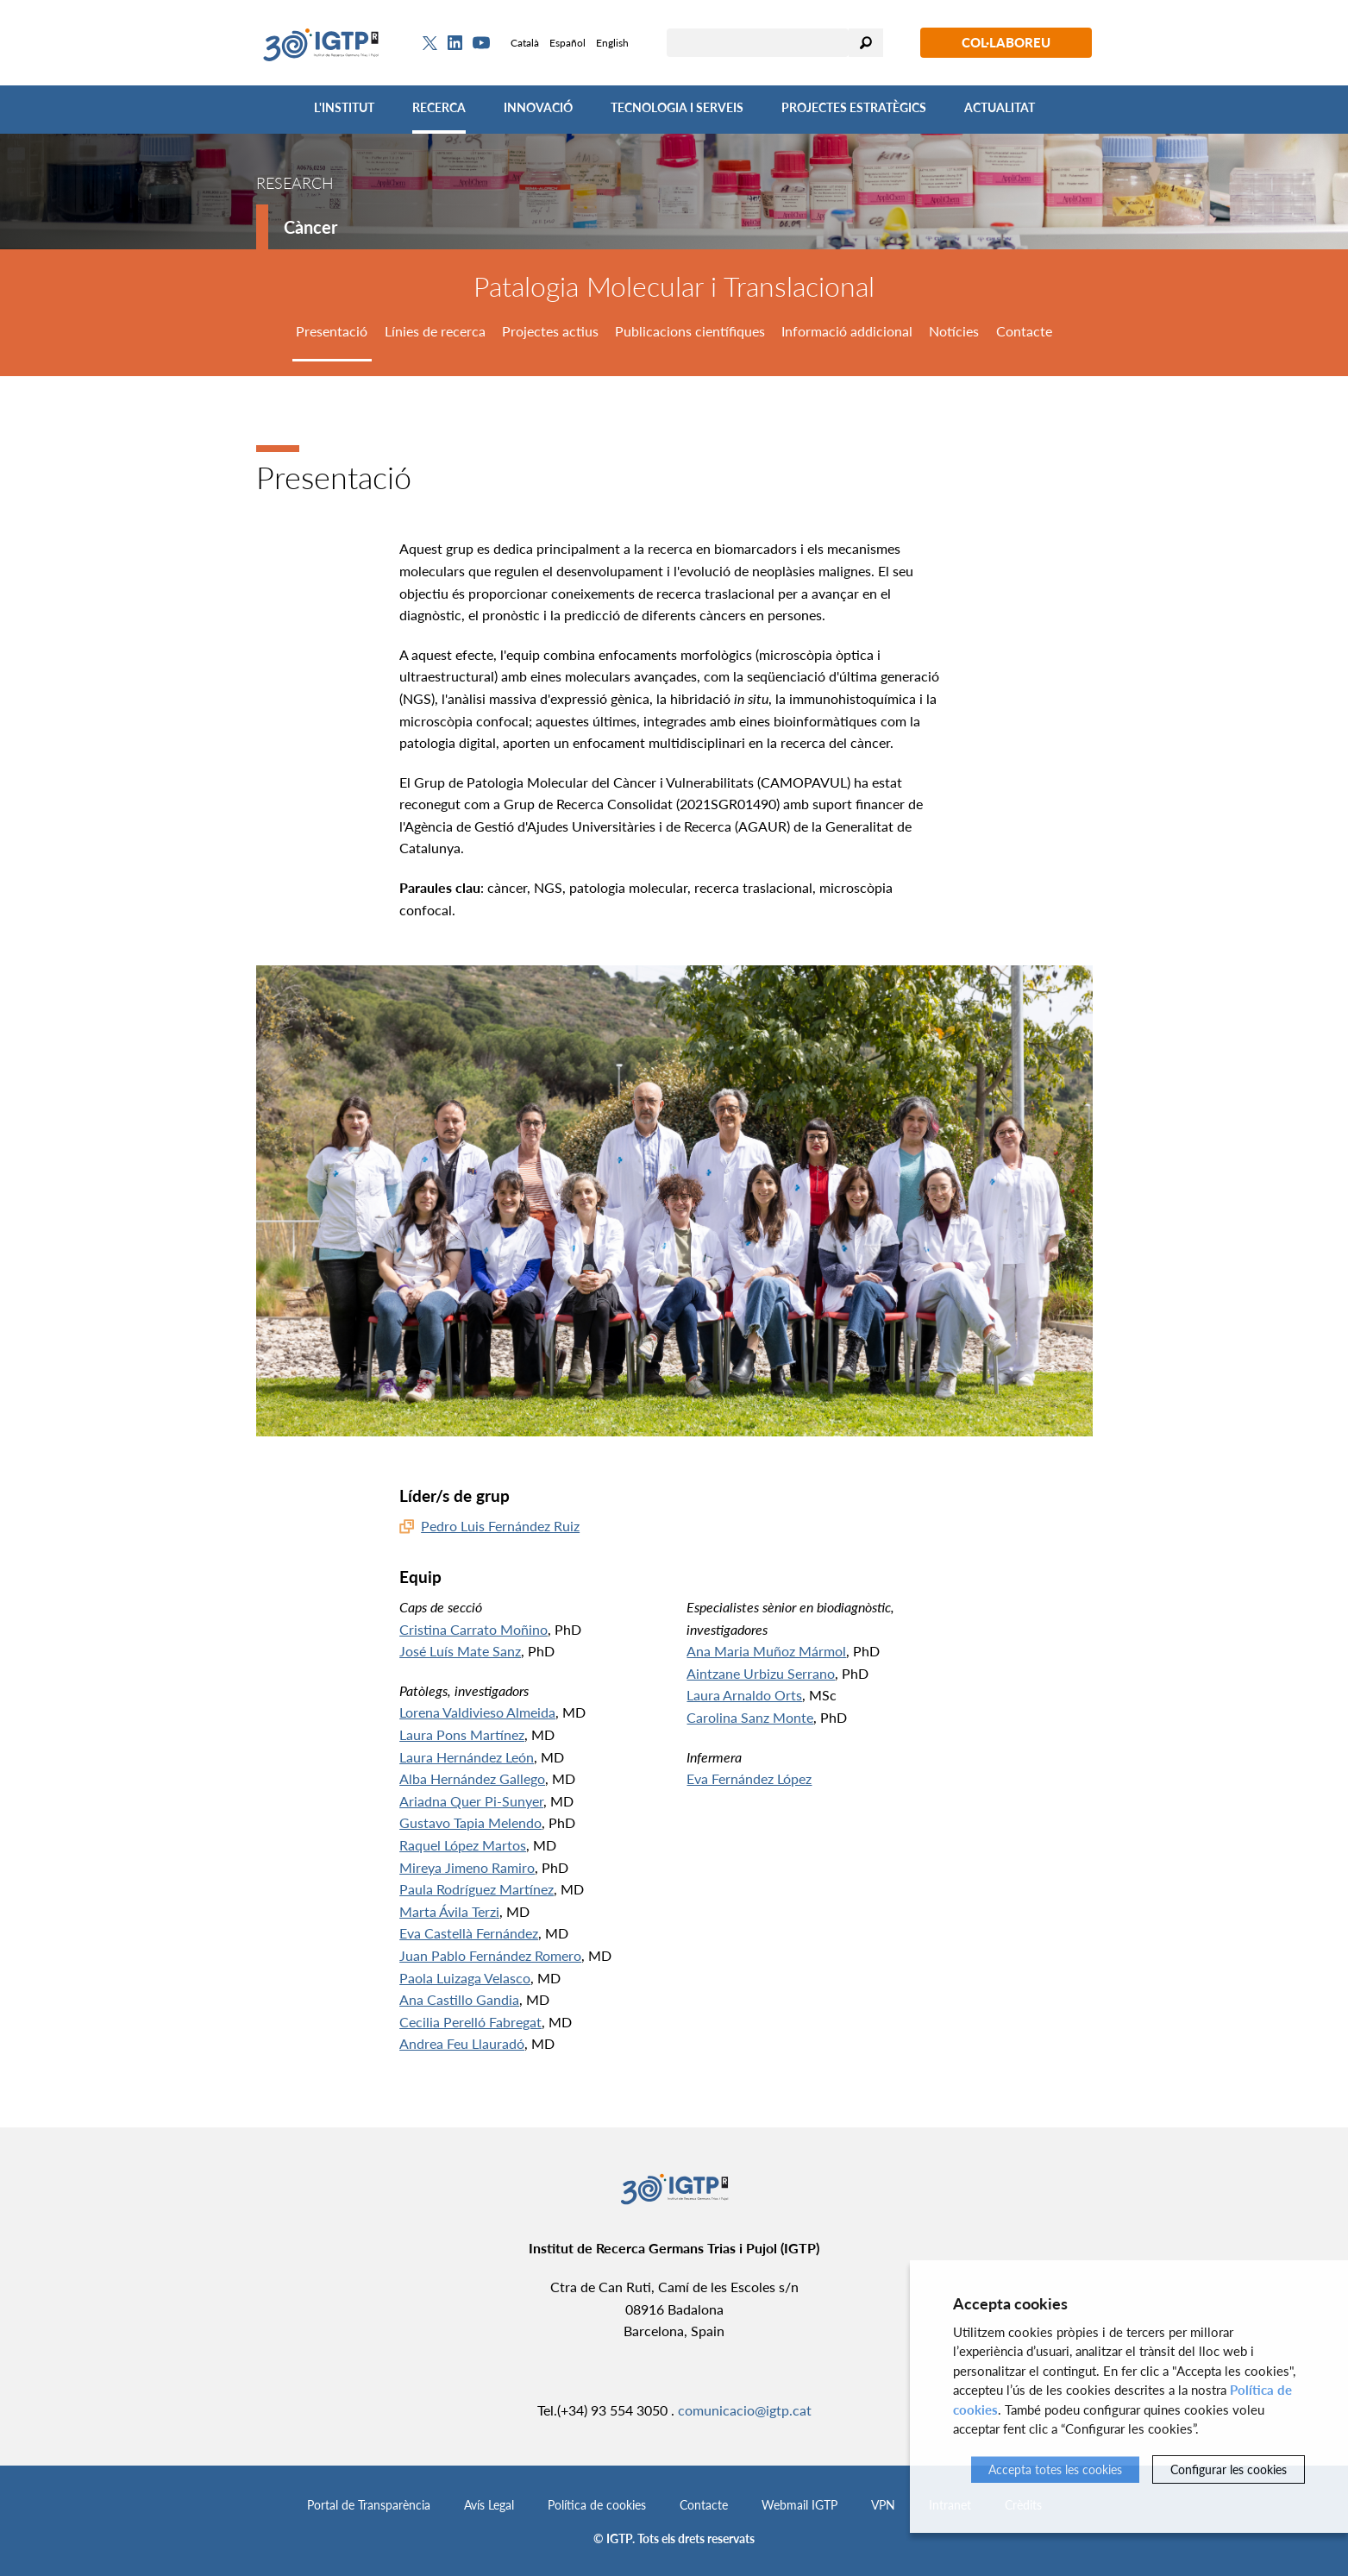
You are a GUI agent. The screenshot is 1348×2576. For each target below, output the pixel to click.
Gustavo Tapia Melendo (470, 1822)
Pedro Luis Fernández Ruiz (500, 1525)
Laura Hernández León (466, 1757)
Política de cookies (597, 2504)
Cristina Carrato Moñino (473, 1629)
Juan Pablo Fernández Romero (490, 1955)
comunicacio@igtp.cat (745, 2410)
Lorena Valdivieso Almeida (477, 1712)
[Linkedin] (455, 43)
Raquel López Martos (462, 1845)
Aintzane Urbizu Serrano (761, 1673)
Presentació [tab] (331, 331)
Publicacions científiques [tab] (690, 331)
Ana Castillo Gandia (459, 1999)
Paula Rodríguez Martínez (476, 1889)
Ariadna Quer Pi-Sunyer (471, 1801)
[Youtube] (481, 42)
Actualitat (999, 107)
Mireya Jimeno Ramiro (467, 1867)
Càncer (310, 227)
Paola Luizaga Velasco (464, 1978)
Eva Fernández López (749, 1778)
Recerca (439, 107)
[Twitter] (430, 43)
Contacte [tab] (1024, 331)
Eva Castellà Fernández (468, 1933)
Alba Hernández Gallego (472, 1778)
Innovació (538, 107)
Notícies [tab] (954, 331)
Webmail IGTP (799, 2504)
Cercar (866, 42)
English (612, 42)
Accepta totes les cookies (1055, 2469)
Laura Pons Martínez (461, 1734)
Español (567, 42)
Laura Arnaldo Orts (744, 1695)
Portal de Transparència (368, 2504)
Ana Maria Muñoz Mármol (766, 1651)
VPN (883, 2504)
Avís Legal (489, 2504)
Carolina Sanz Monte (750, 1717)
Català (525, 42)
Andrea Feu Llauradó (461, 2043)
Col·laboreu (1006, 42)
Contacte (704, 2504)
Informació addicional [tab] (846, 331)
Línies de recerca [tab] (435, 331)
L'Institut (344, 107)
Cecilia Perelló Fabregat (470, 2022)
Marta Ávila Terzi (449, 1911)
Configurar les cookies (1228, 2469)
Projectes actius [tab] (550, 331)
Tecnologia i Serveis (677, 107)
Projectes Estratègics (853, 107)
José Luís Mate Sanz (460, 1651)
